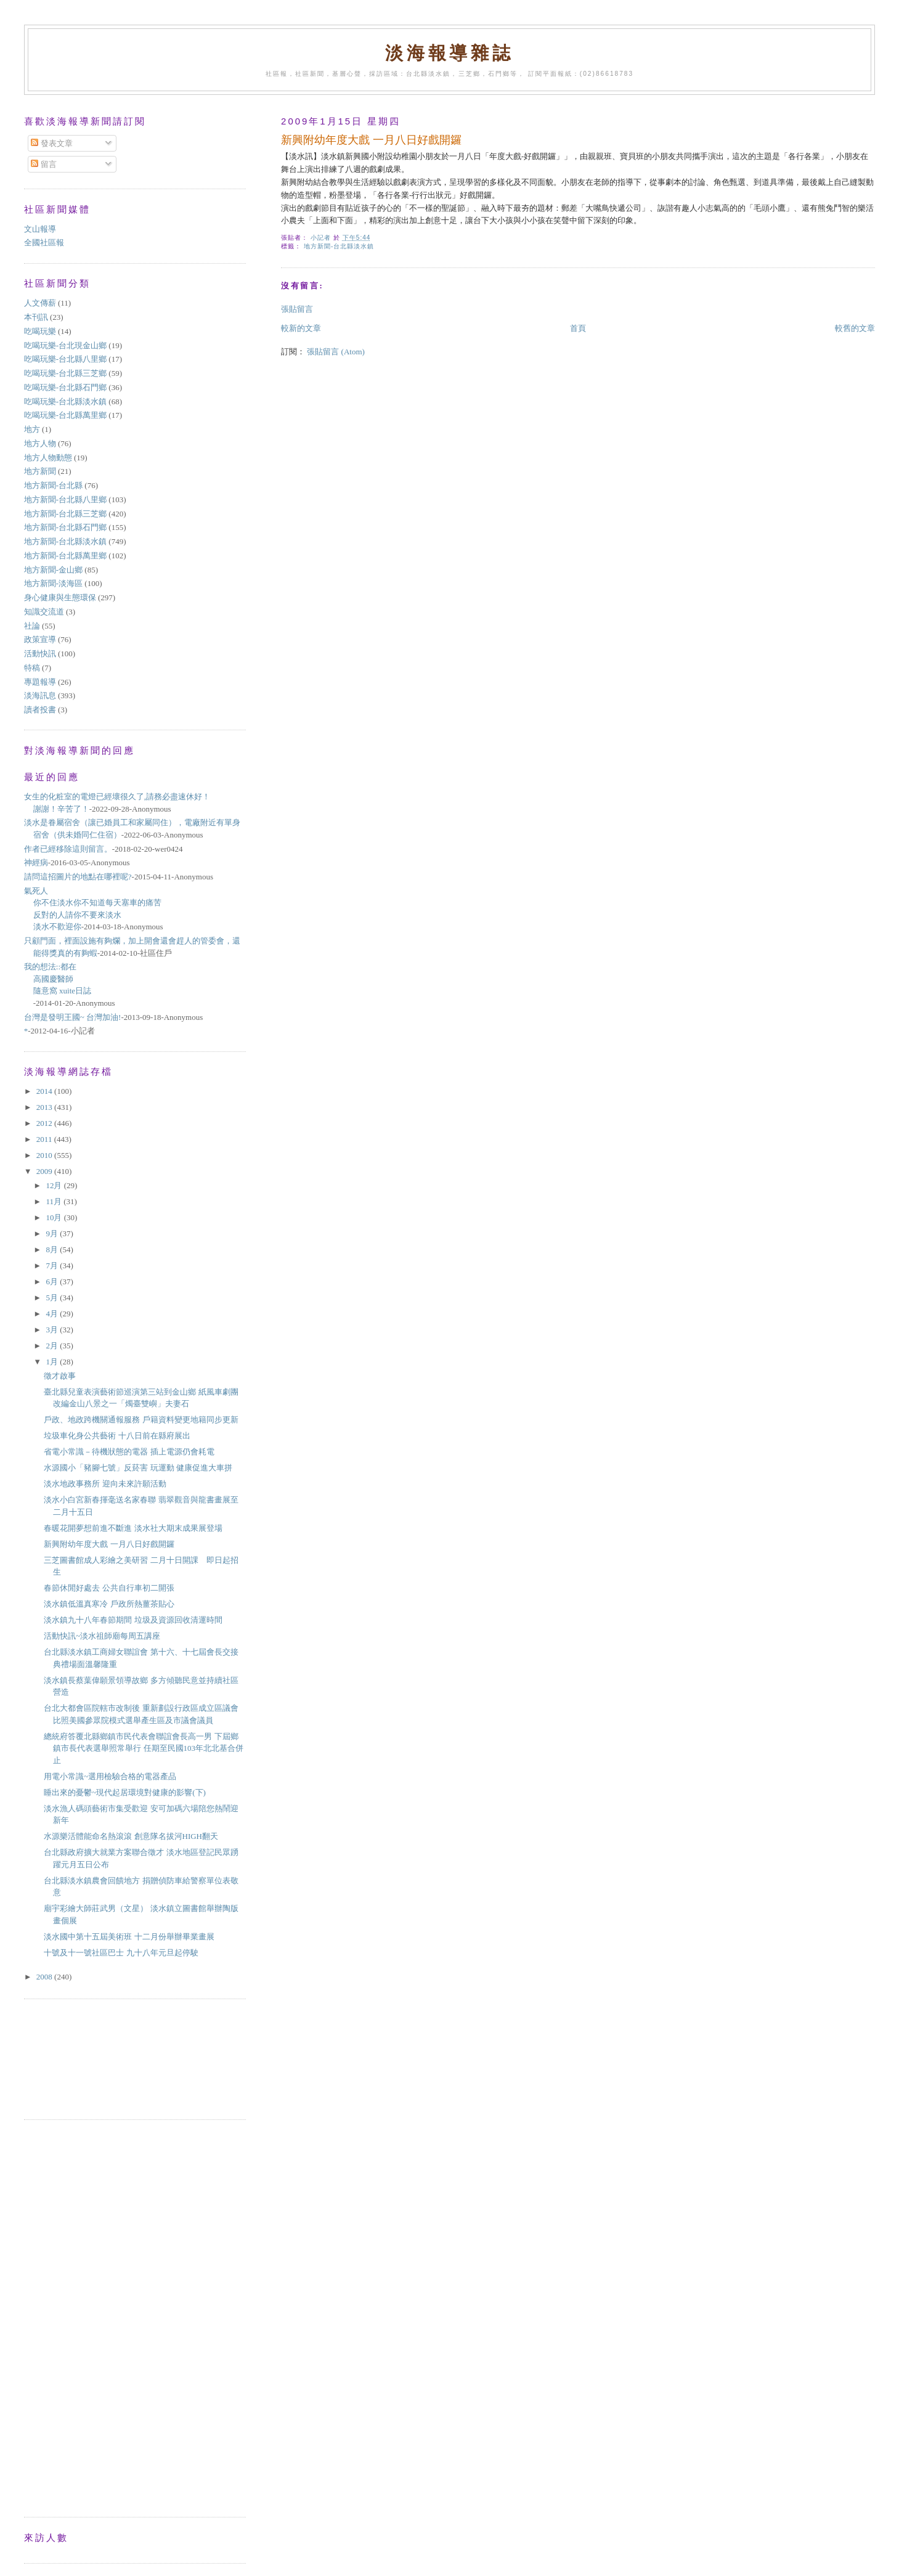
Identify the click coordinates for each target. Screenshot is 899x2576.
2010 (45, 1155)
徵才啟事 (60, 1375)
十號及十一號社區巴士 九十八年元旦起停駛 (121, 1952)
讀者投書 (40, 709)
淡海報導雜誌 (449, 53)
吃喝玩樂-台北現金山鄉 (65, 345)
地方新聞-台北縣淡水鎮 (339, 246)
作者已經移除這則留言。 (68, 849)
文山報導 (40, 229)
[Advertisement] (79, 2057)
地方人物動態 (48, 457)
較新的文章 (301, 328)
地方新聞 (40, 471)
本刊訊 (36, 317)
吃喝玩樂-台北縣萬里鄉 (65, 415)
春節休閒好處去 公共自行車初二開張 (109, 1587)
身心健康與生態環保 (60, 597)
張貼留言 (297, 309)
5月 (53, 1297)
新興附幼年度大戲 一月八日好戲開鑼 (109, 1544)
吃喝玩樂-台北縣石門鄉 (65, 387)
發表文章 (51, 143)
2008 (45, 1976)
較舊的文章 (855, 328)
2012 (45, 1123)
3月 (53, 1329)
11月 (54, 1201)
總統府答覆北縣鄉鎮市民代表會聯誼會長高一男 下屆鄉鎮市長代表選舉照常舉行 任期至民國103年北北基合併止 (143, 1748)
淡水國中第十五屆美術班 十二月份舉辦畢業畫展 (129, 1936)
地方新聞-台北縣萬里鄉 (65, 555)
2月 (53, 1345)
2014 (45, 1091)
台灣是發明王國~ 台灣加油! (72, 1017)
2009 (45, 1171)
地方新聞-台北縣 (53, 485)
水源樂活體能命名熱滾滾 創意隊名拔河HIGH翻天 (131, 1836)
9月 (53, 1233)
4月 (53, 1313)
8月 (53, 1249)
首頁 (578, 328)
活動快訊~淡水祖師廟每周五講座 (102, 1636)
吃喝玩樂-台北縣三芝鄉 (65, 373)
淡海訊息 (40, 695)
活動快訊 (40, 653)
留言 (43, 164)
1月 (53, 1361)
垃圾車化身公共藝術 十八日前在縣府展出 (117, 1435)
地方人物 (40, 443)
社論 (32, 625)
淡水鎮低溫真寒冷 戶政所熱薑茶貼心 (109, 1603)
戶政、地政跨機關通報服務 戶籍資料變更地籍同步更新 (141, 1419)
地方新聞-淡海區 (53, 583)
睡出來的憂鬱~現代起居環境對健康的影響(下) (125, 1792)
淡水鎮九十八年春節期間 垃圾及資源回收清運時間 (133, 1619)
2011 (45, 1139)
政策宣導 (40, 639)
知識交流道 (44, 611)
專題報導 (40, 682)
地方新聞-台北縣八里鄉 (65, 499)
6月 (53, 1281)
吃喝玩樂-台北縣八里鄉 (65, 359)
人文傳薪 (40, 303)
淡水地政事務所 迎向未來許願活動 (105, 1483)
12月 (54, 1185)
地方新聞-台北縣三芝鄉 (65, 513)
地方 (32, 429)
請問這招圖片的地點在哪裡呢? (78, 876)
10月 (54, 1217)
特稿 (32, 667)
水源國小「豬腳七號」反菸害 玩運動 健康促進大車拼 (138, 1467)
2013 (45, 1107)
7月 (53, 1265)
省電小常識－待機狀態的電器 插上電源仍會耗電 (129, 1451)
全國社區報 (44, 242)
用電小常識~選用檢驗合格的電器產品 (110, 1776)
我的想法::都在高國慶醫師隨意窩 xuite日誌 (57, 978)
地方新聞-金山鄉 (53, 569)
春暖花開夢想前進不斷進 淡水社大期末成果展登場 (133, 1528)
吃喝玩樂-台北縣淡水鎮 (65, 401)
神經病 (36, 862)
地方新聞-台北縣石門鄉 (65, 527)
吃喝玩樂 (40, 331)
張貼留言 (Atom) (336, 351)
